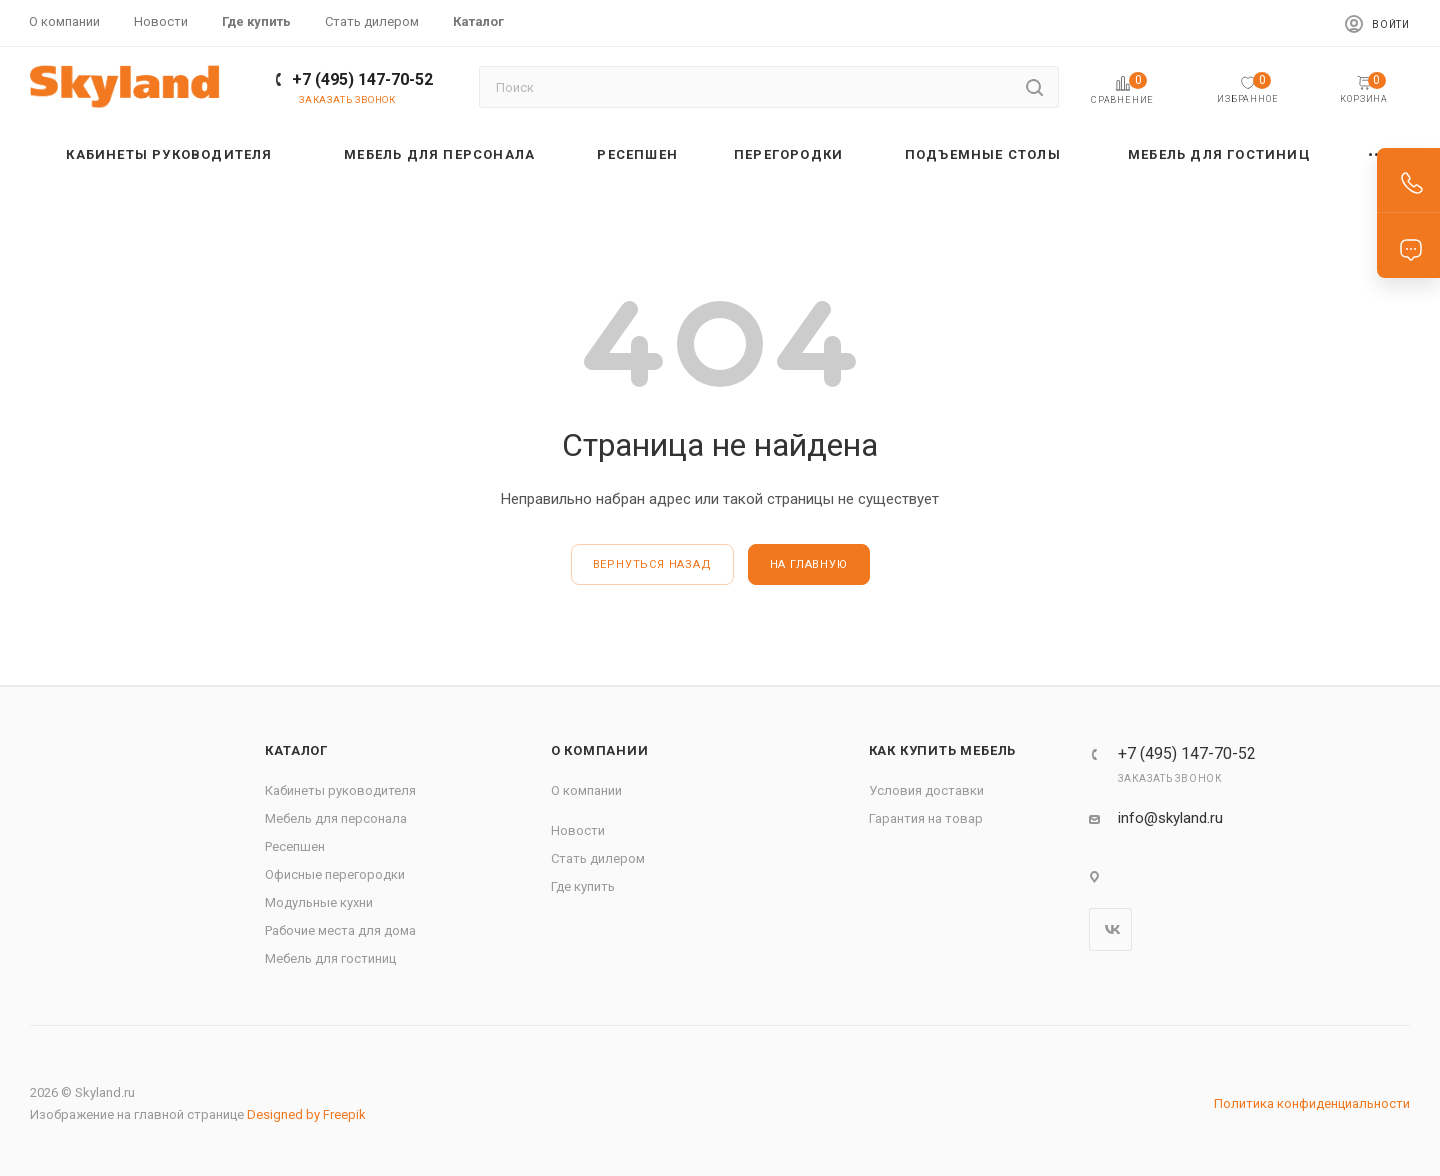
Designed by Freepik (306, 1114)
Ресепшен (295, 846)
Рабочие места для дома (340, 930)
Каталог (296, 750)
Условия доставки (926, 790)
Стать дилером (598, 858)
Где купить (583, 886)
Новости (578, 830)
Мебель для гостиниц (330, 958)
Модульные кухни (319, 902)
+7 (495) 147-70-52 (362, 79)
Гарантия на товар (926, 818)
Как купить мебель (943, 750)
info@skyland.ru (1170, 818)
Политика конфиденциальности (1312, 1103)
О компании (600, 750)
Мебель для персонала (336, 818)
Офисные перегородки (335, 874)
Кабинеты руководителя (340, 790)
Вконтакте (1110, 929)
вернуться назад (652, 564)
